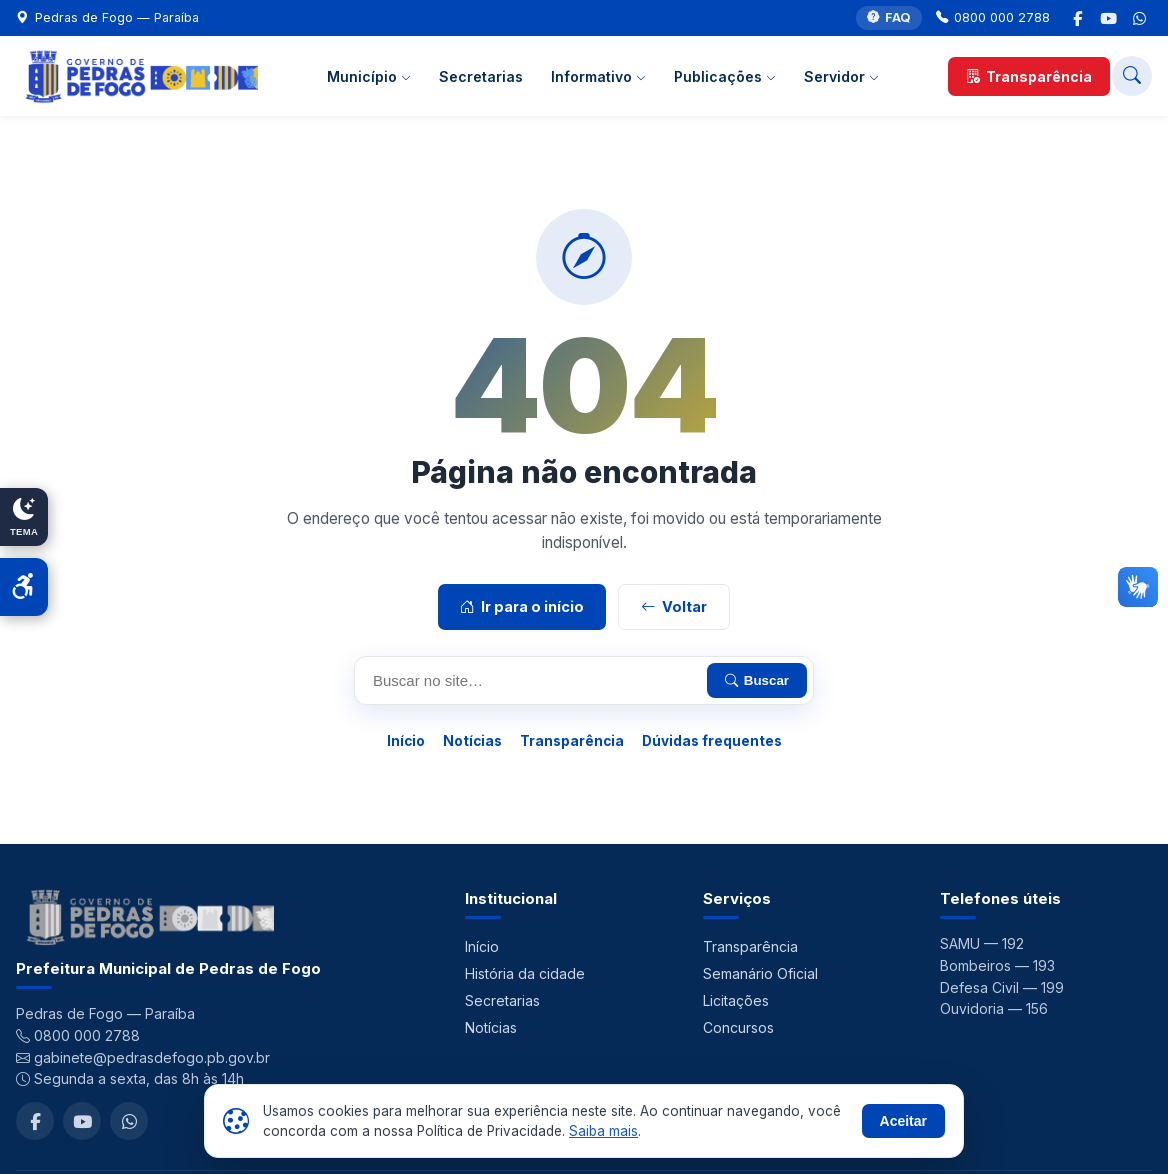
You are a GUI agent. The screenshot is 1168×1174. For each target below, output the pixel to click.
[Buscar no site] (1132, 76)
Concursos (738, 1027)
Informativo (598, 76)
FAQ (889, 18)
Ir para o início (522, 607)
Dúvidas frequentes (712, 741)
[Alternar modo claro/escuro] (24, 517)
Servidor (841, 76)
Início (406, 741)
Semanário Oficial (760, 973)
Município (369, 76)
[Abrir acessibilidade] (24, 587)
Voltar (674, 607)
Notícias (472, 741)
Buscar (757, 680)
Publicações (725, 76)
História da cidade (525, 973)
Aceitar (903, 1121)
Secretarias (481, 76)
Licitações (736, 1000)
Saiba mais (603, 1131)
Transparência (1029, 76)
